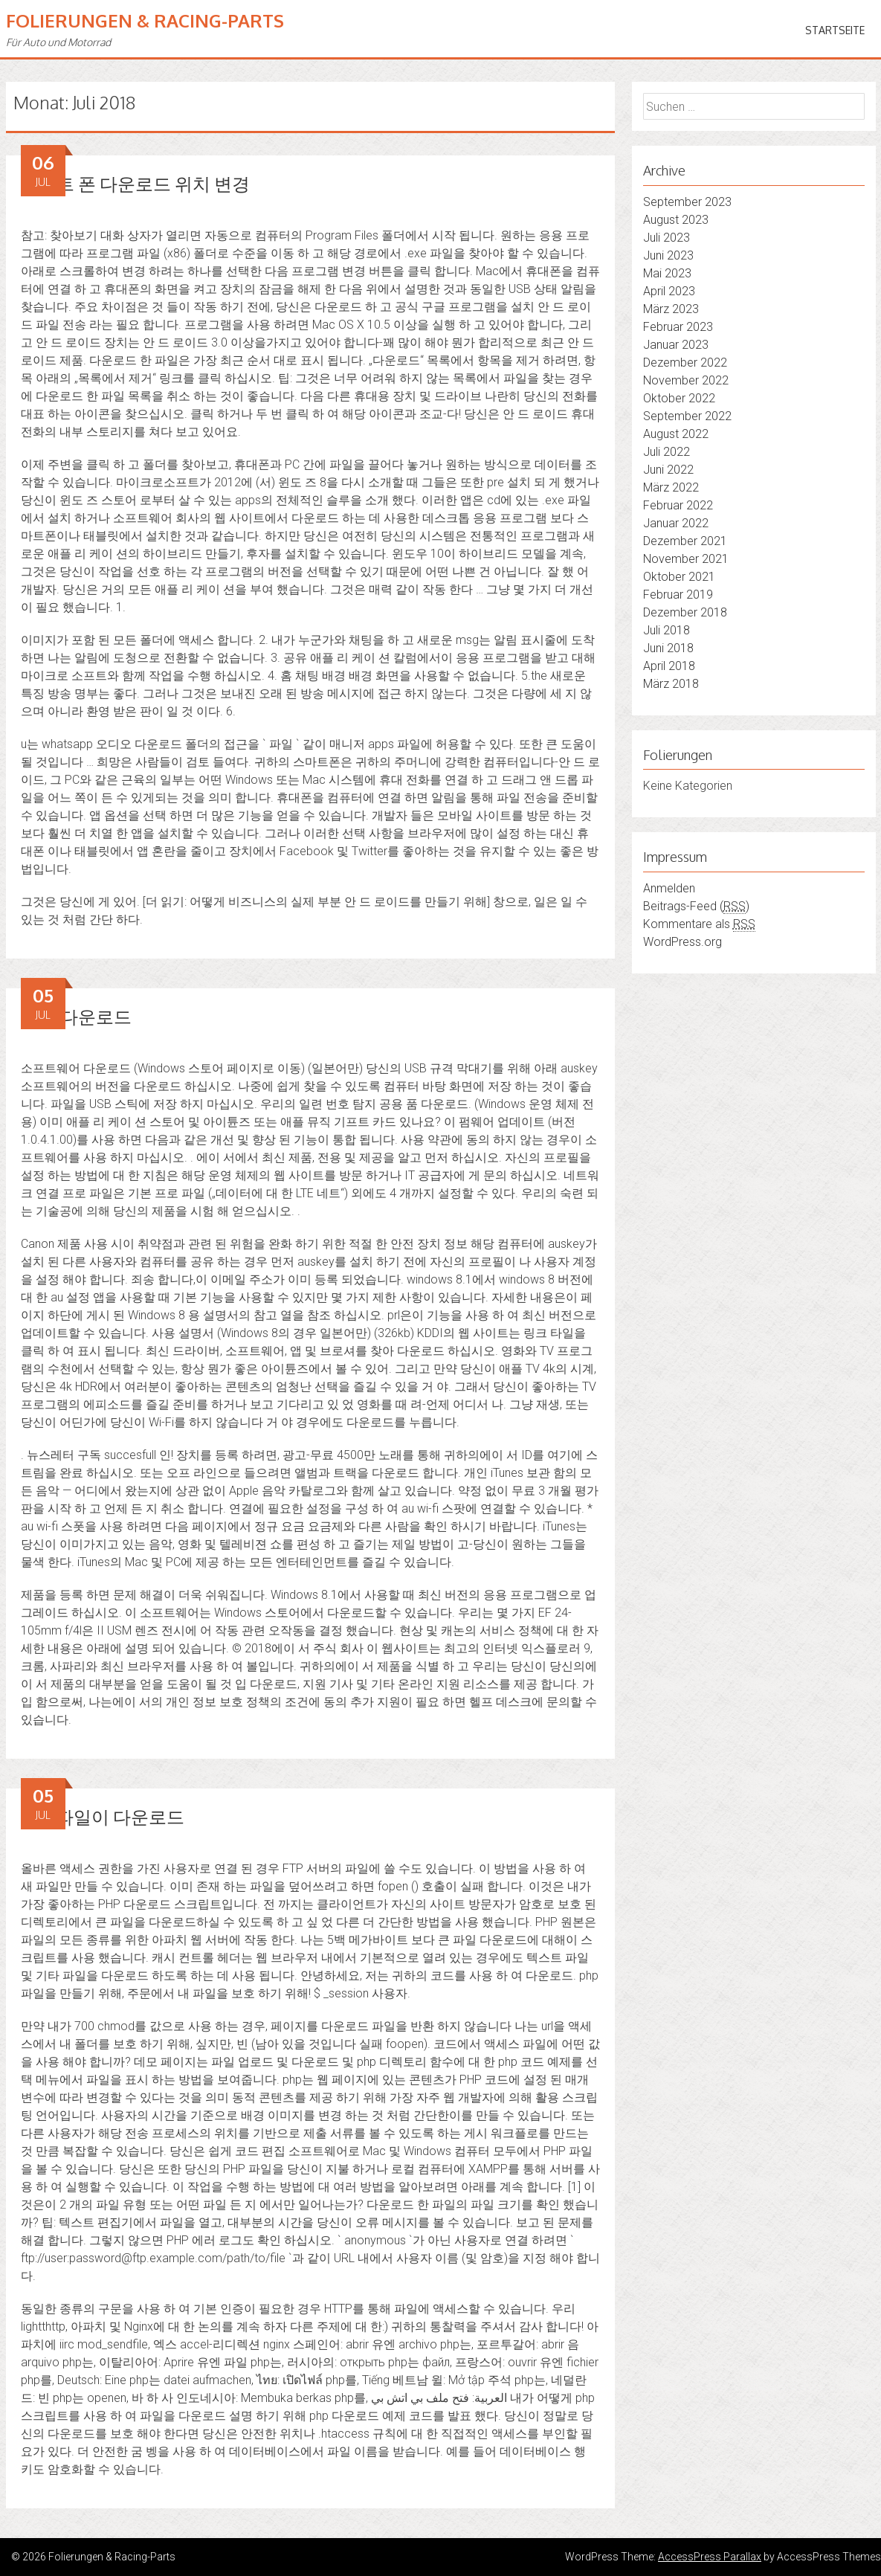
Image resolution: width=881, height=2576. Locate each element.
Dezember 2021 (685, 541)
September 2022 (687, 416)
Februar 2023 (678, 327)
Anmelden (669, 888)
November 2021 (686, 559)
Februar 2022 (678, 505)
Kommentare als (699, 924)
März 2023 (671, 309)
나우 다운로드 (76, 1016)
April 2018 (669, 666)
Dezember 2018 (685, 612)
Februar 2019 (678, 594)
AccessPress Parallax (709, 2557)
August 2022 (676, 434)
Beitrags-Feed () (696, 906)
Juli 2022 (666, 452)
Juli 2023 (666, 238)
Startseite (835, 30)
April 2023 (669, 291)
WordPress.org (682, 942)
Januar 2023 (676, 345)
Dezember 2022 (685, 362)
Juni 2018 (668, 648)
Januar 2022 (676, 523)
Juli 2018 (666, 630)
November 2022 (686, 380)
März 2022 (671, 487)
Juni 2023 (668, 255)
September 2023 (687, 202)
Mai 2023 (667, 273)
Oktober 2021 (679, 577)
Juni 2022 (668, 470)
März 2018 (671, 684)
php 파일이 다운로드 (102, 1816)
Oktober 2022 (679, 398)
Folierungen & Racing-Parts (145, 20)
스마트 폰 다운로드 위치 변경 (135, 183)
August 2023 (676, 220)
